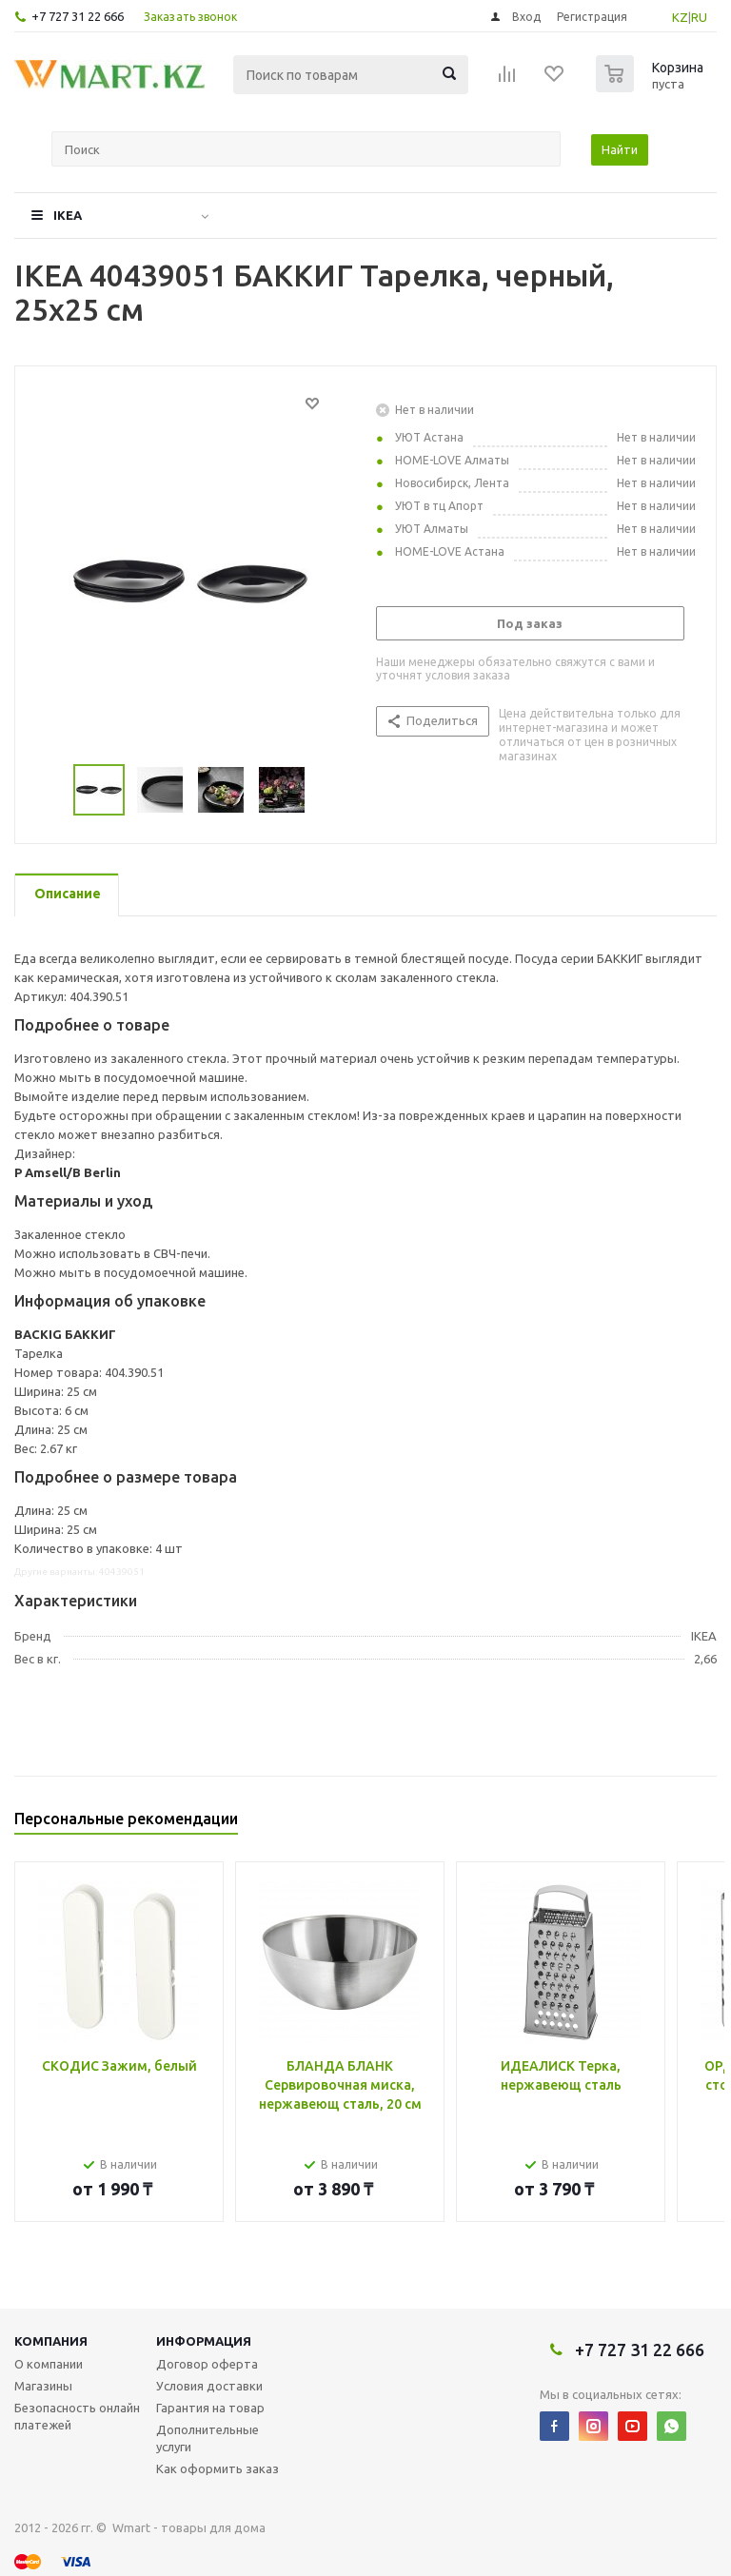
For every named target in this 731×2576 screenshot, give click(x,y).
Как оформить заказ (217, 2468)
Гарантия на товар (210, 2407)
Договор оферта (207, 2363)
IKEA (67, 215)
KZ (680, 17)
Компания (51, 2341)
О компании (48, 2363)
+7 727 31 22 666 (77, 16)
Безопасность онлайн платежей (77, 2416)
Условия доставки (209, 2385)
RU (699, 17)
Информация (203, 2341)
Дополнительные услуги (207, 2438)
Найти (620, 149)
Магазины (43, 2385)
